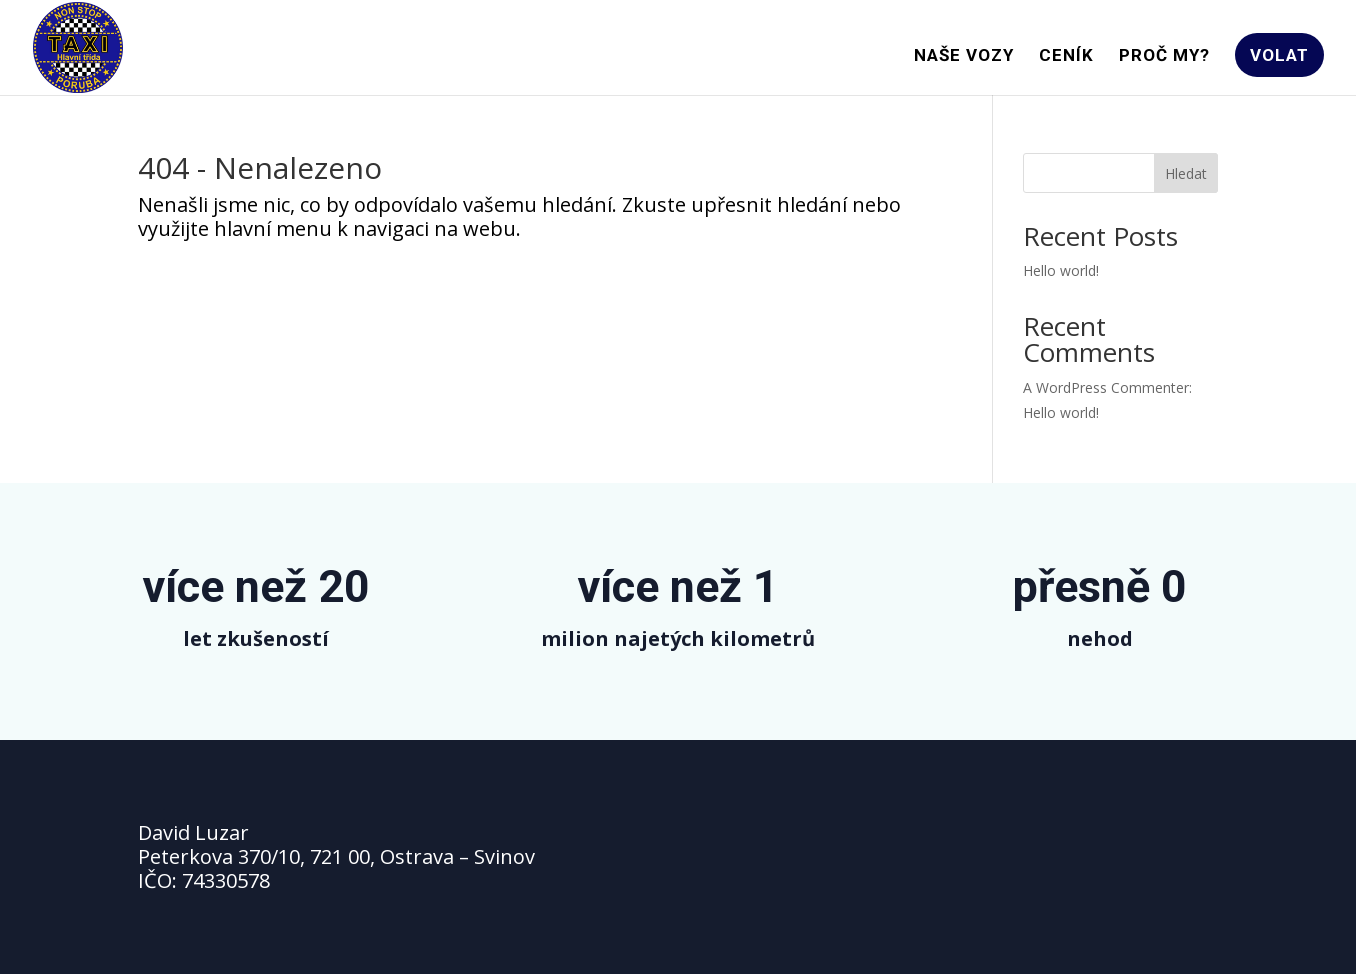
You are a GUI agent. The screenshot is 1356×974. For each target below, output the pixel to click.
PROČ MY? (1164, 56)
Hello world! (1061, 270)
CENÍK (1066, 56)
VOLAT (1279, 55)
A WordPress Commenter (1106, 387)
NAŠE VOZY (964, 56)
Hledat (1186, 173)
